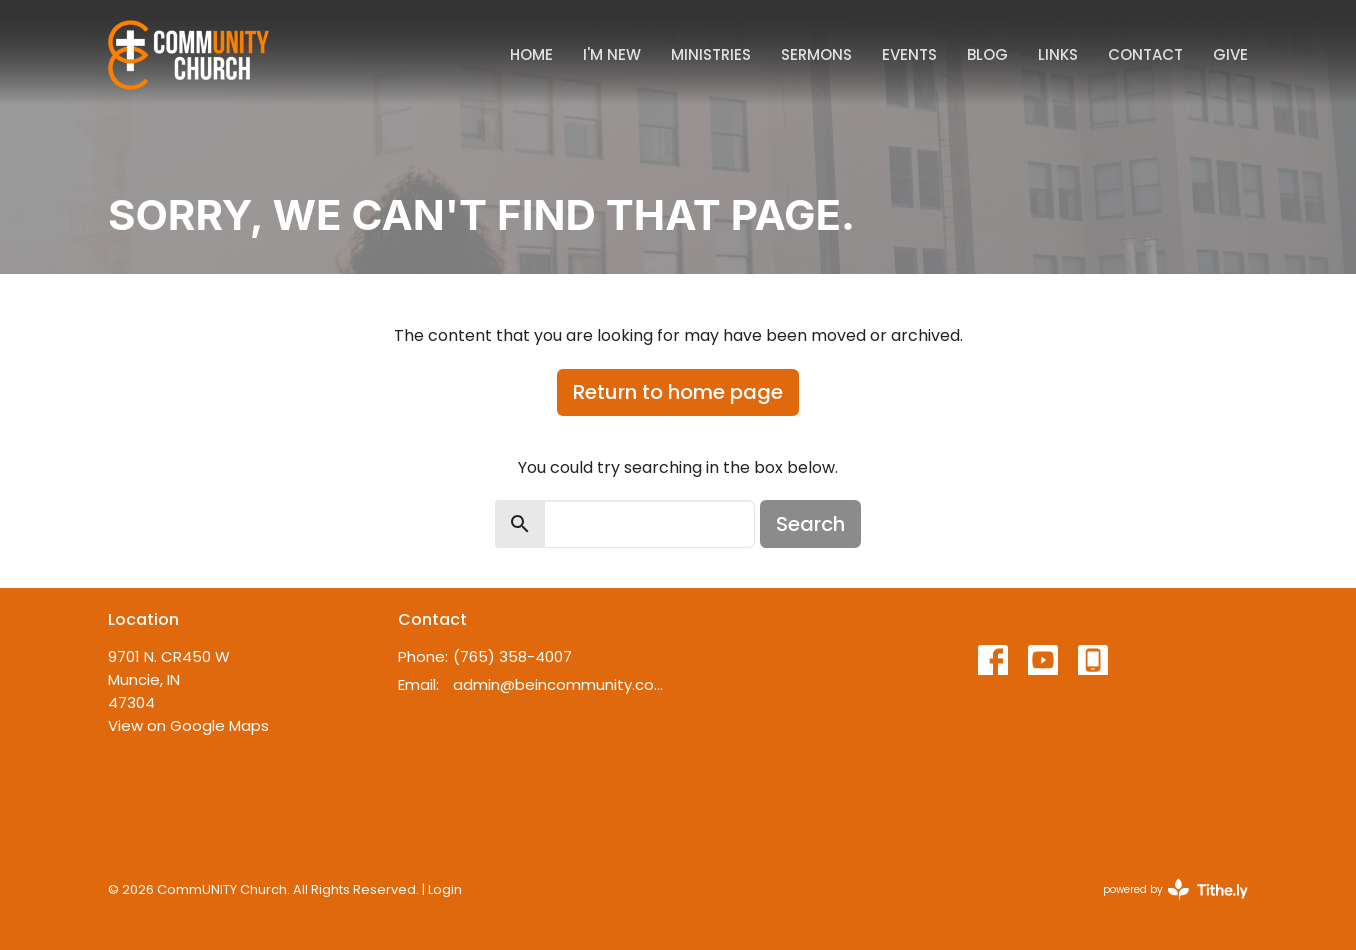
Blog (987, 54)
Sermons (816, 54)
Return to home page (678, 392)
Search (810, 524)
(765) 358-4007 (512, 656)
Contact (1145, 54)
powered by (1175, 889)
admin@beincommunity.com (560, 684)
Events (909, 54)
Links (1058, 54)
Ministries (711, 54)
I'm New (612, 54)
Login (445, 889)
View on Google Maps (188, 725)
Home (531, 54)
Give (1230, 54)
